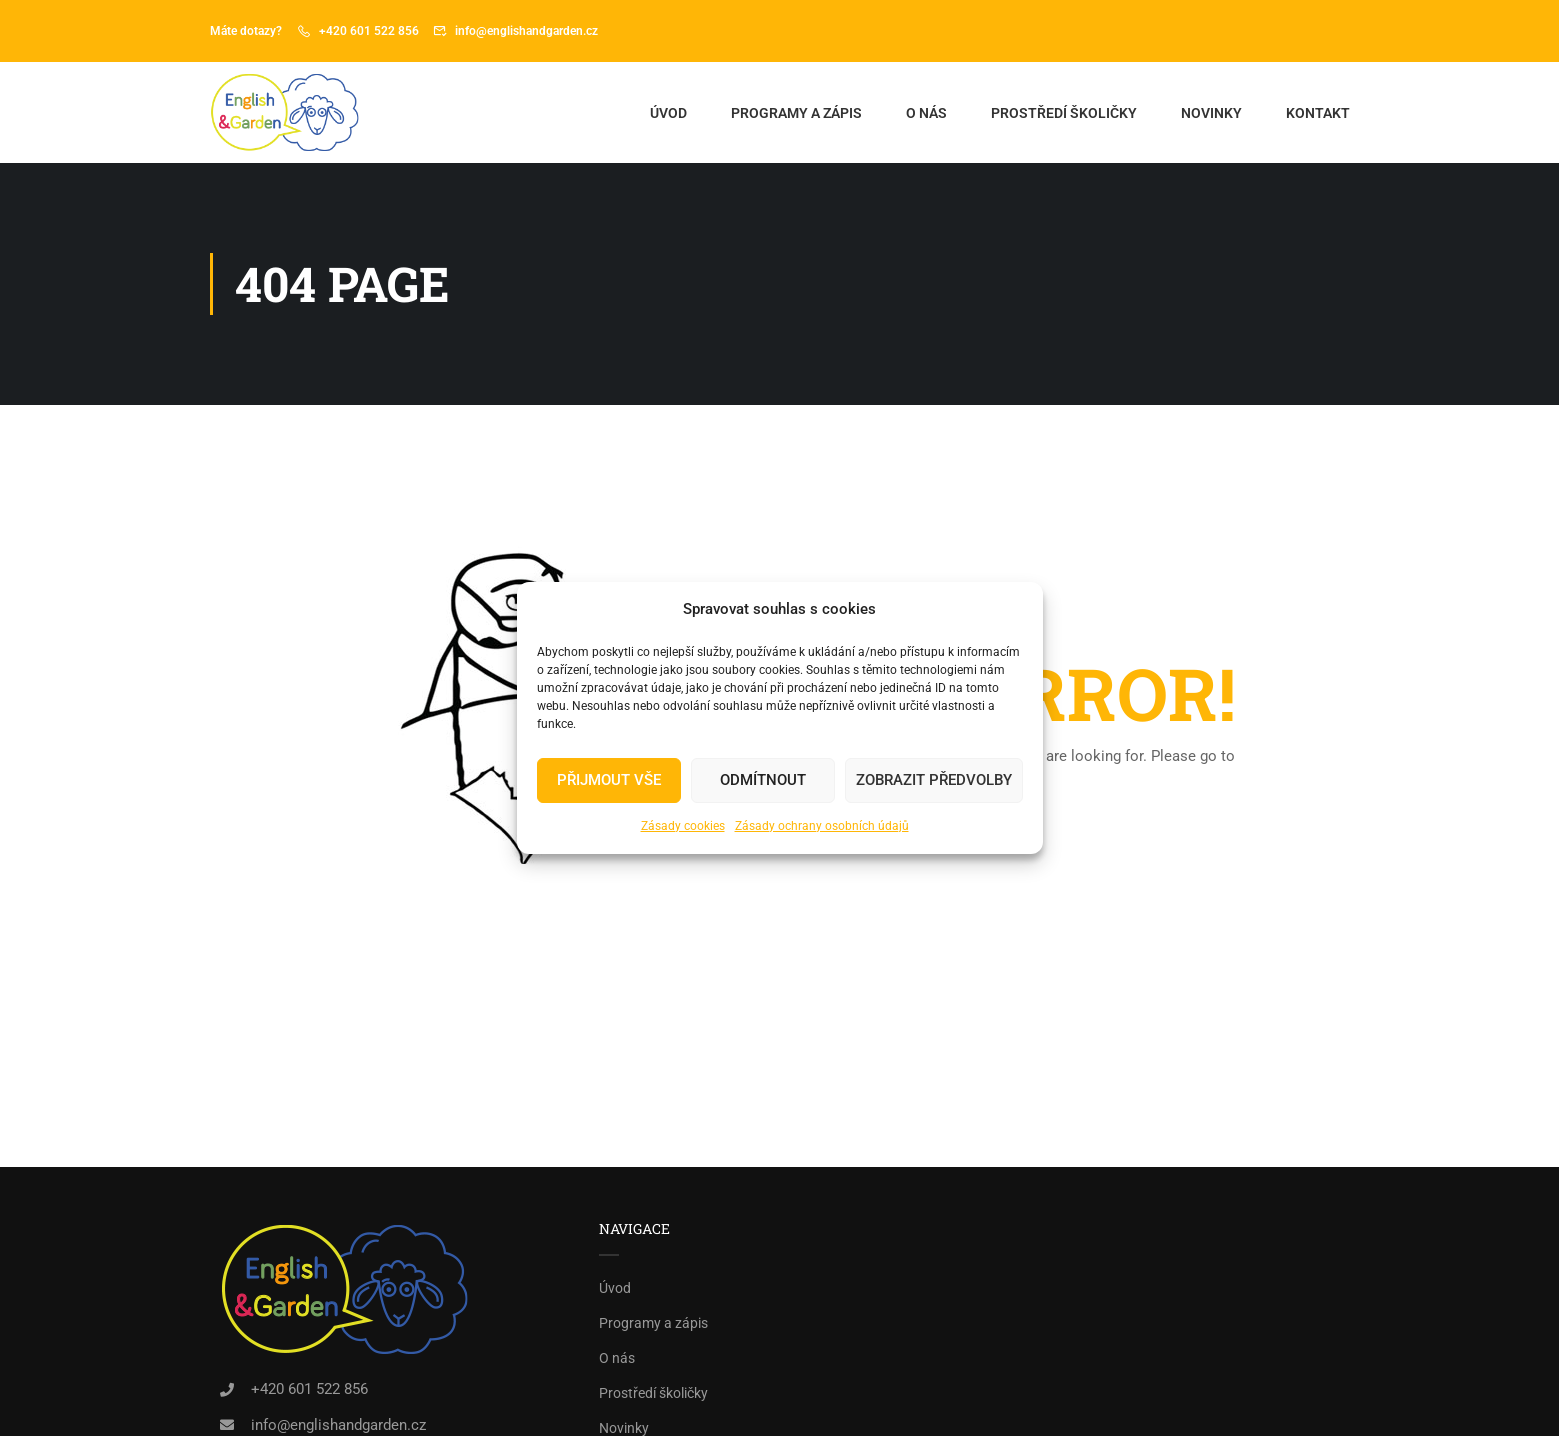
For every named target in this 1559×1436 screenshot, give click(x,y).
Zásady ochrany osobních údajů (822, 826)
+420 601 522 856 (369, 31)
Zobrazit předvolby (934, 780)
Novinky (1211, 113)
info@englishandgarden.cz (526, 31)
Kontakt (1318, 113)
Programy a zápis (796, 113)
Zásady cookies (683, 826)
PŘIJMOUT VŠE (609, 780)
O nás (926, 113)
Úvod (668, 113)
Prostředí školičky (1064, 113)
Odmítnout (763, 780)
